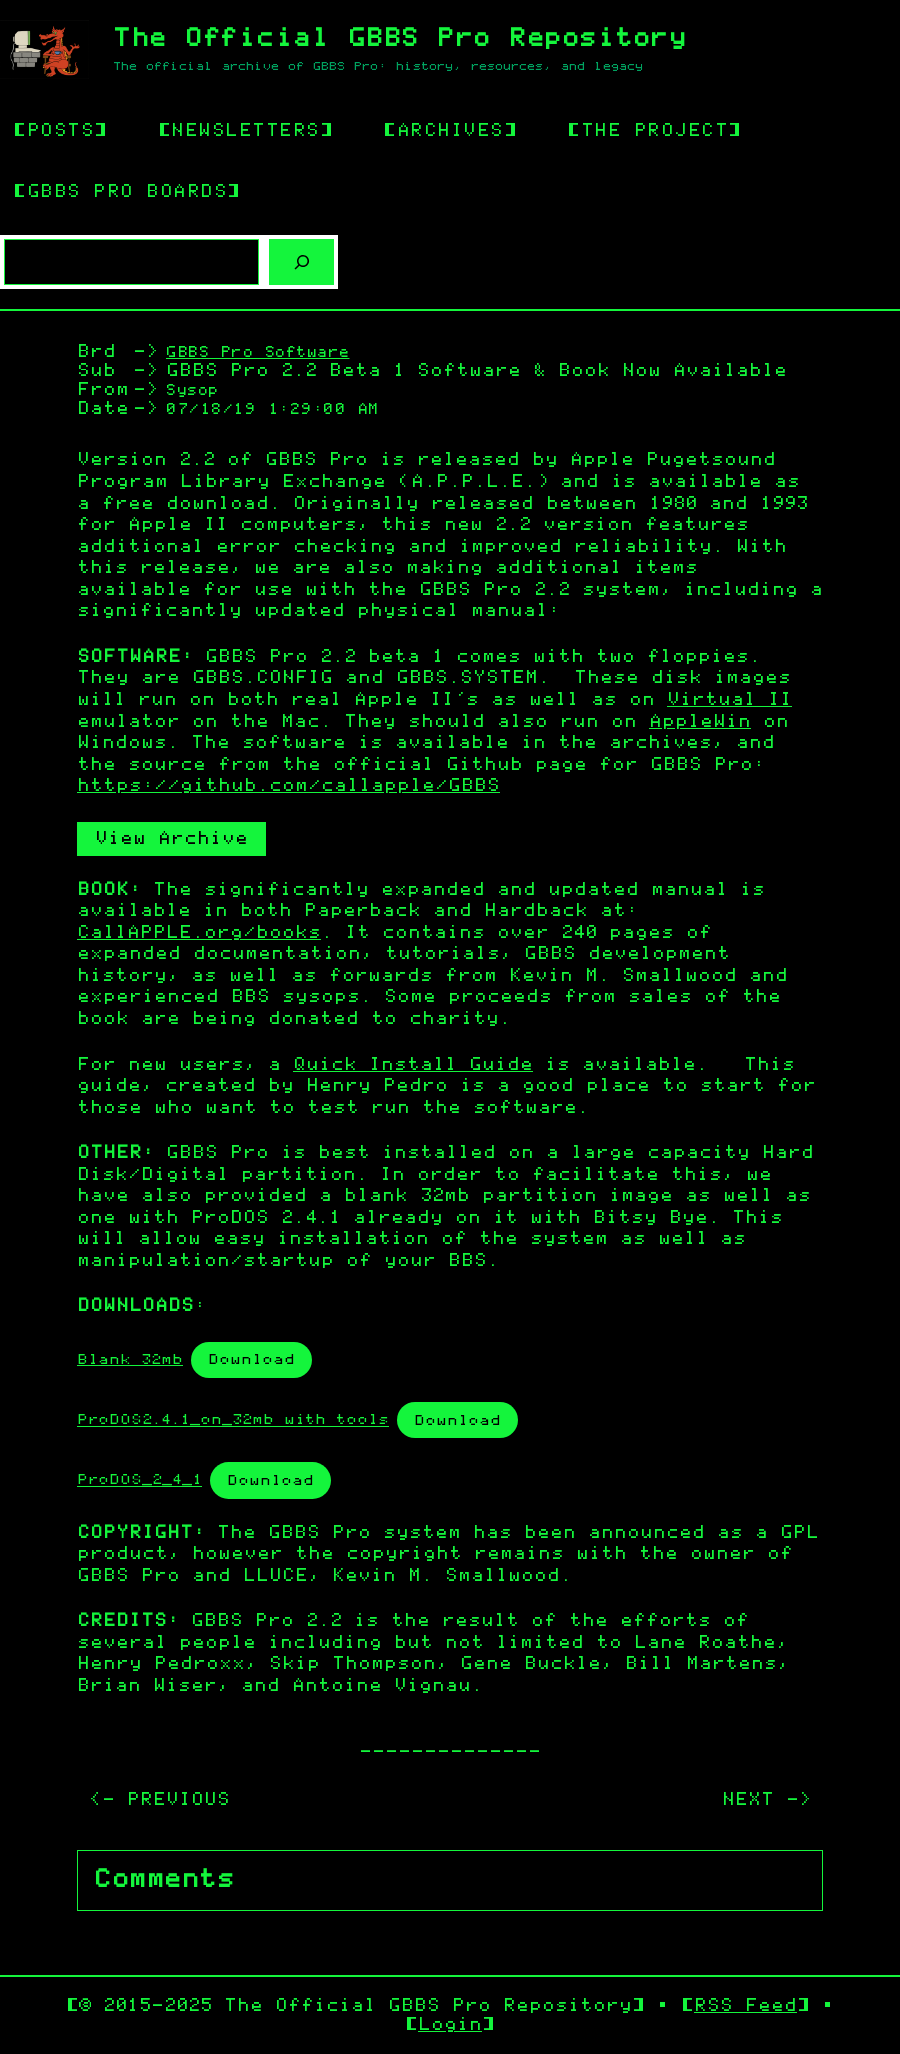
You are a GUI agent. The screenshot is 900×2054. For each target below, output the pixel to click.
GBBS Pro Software (258, 352)
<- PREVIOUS (159, 1800)
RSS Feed (745, 2006)
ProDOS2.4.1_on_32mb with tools (233, 1420)
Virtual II (729, 700)
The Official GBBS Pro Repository (399, 38)
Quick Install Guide (413, 1065)
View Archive (171, 839)
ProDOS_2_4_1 (139, 1480)
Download (251, 1359)
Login (450, 2025)
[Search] (301, 262)
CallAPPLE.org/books (199, 933)
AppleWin (700, 722)
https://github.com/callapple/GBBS (288, 786)
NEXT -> (766, 1800)
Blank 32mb (130, 1359)
